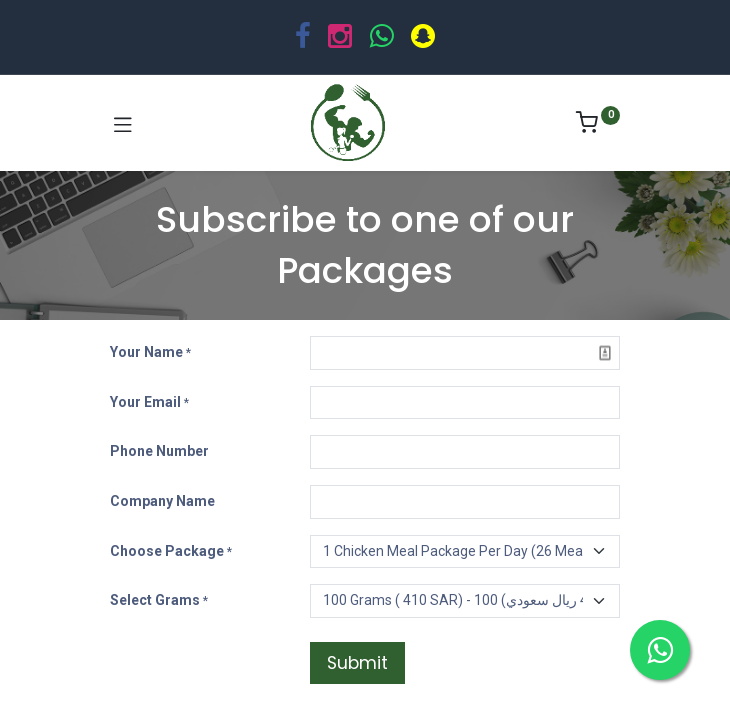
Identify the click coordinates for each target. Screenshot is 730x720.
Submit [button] (357, 663)
